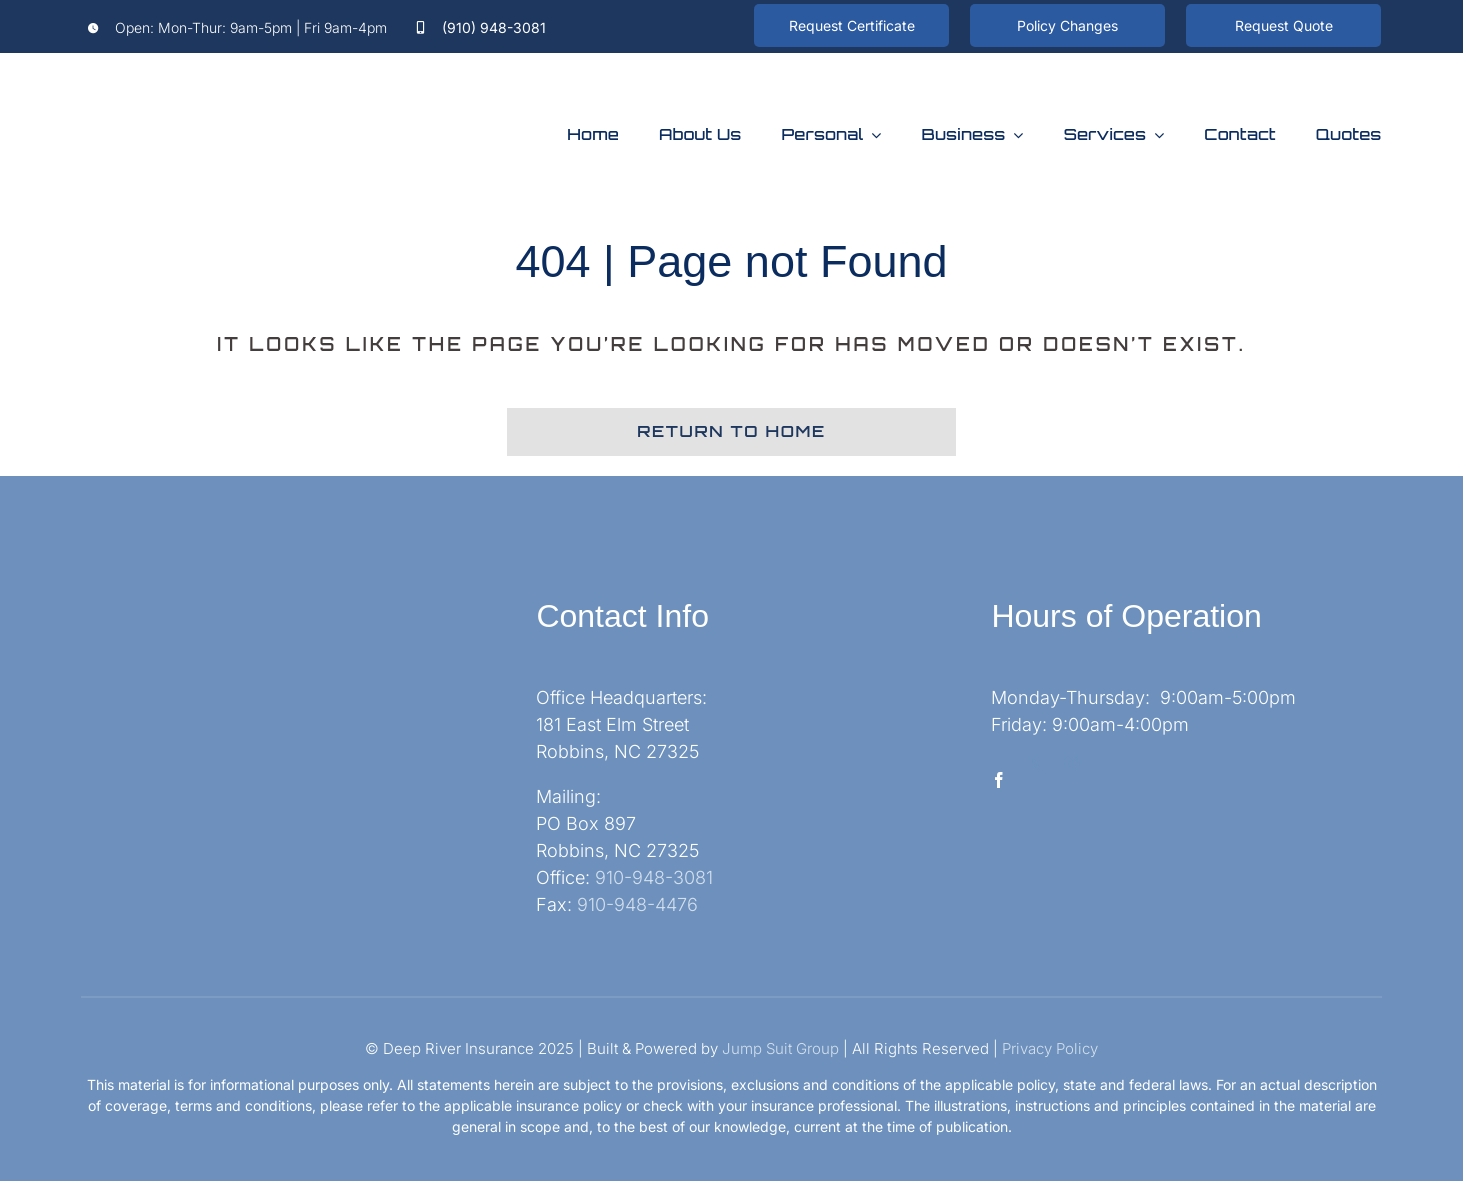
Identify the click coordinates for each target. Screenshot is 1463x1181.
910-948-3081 (654, 877)
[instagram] (1071, 764)
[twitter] (1035, 764)
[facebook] (999, 764)
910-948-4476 (637, 904)
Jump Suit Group (780, 1048)
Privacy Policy (1050, 1048)
